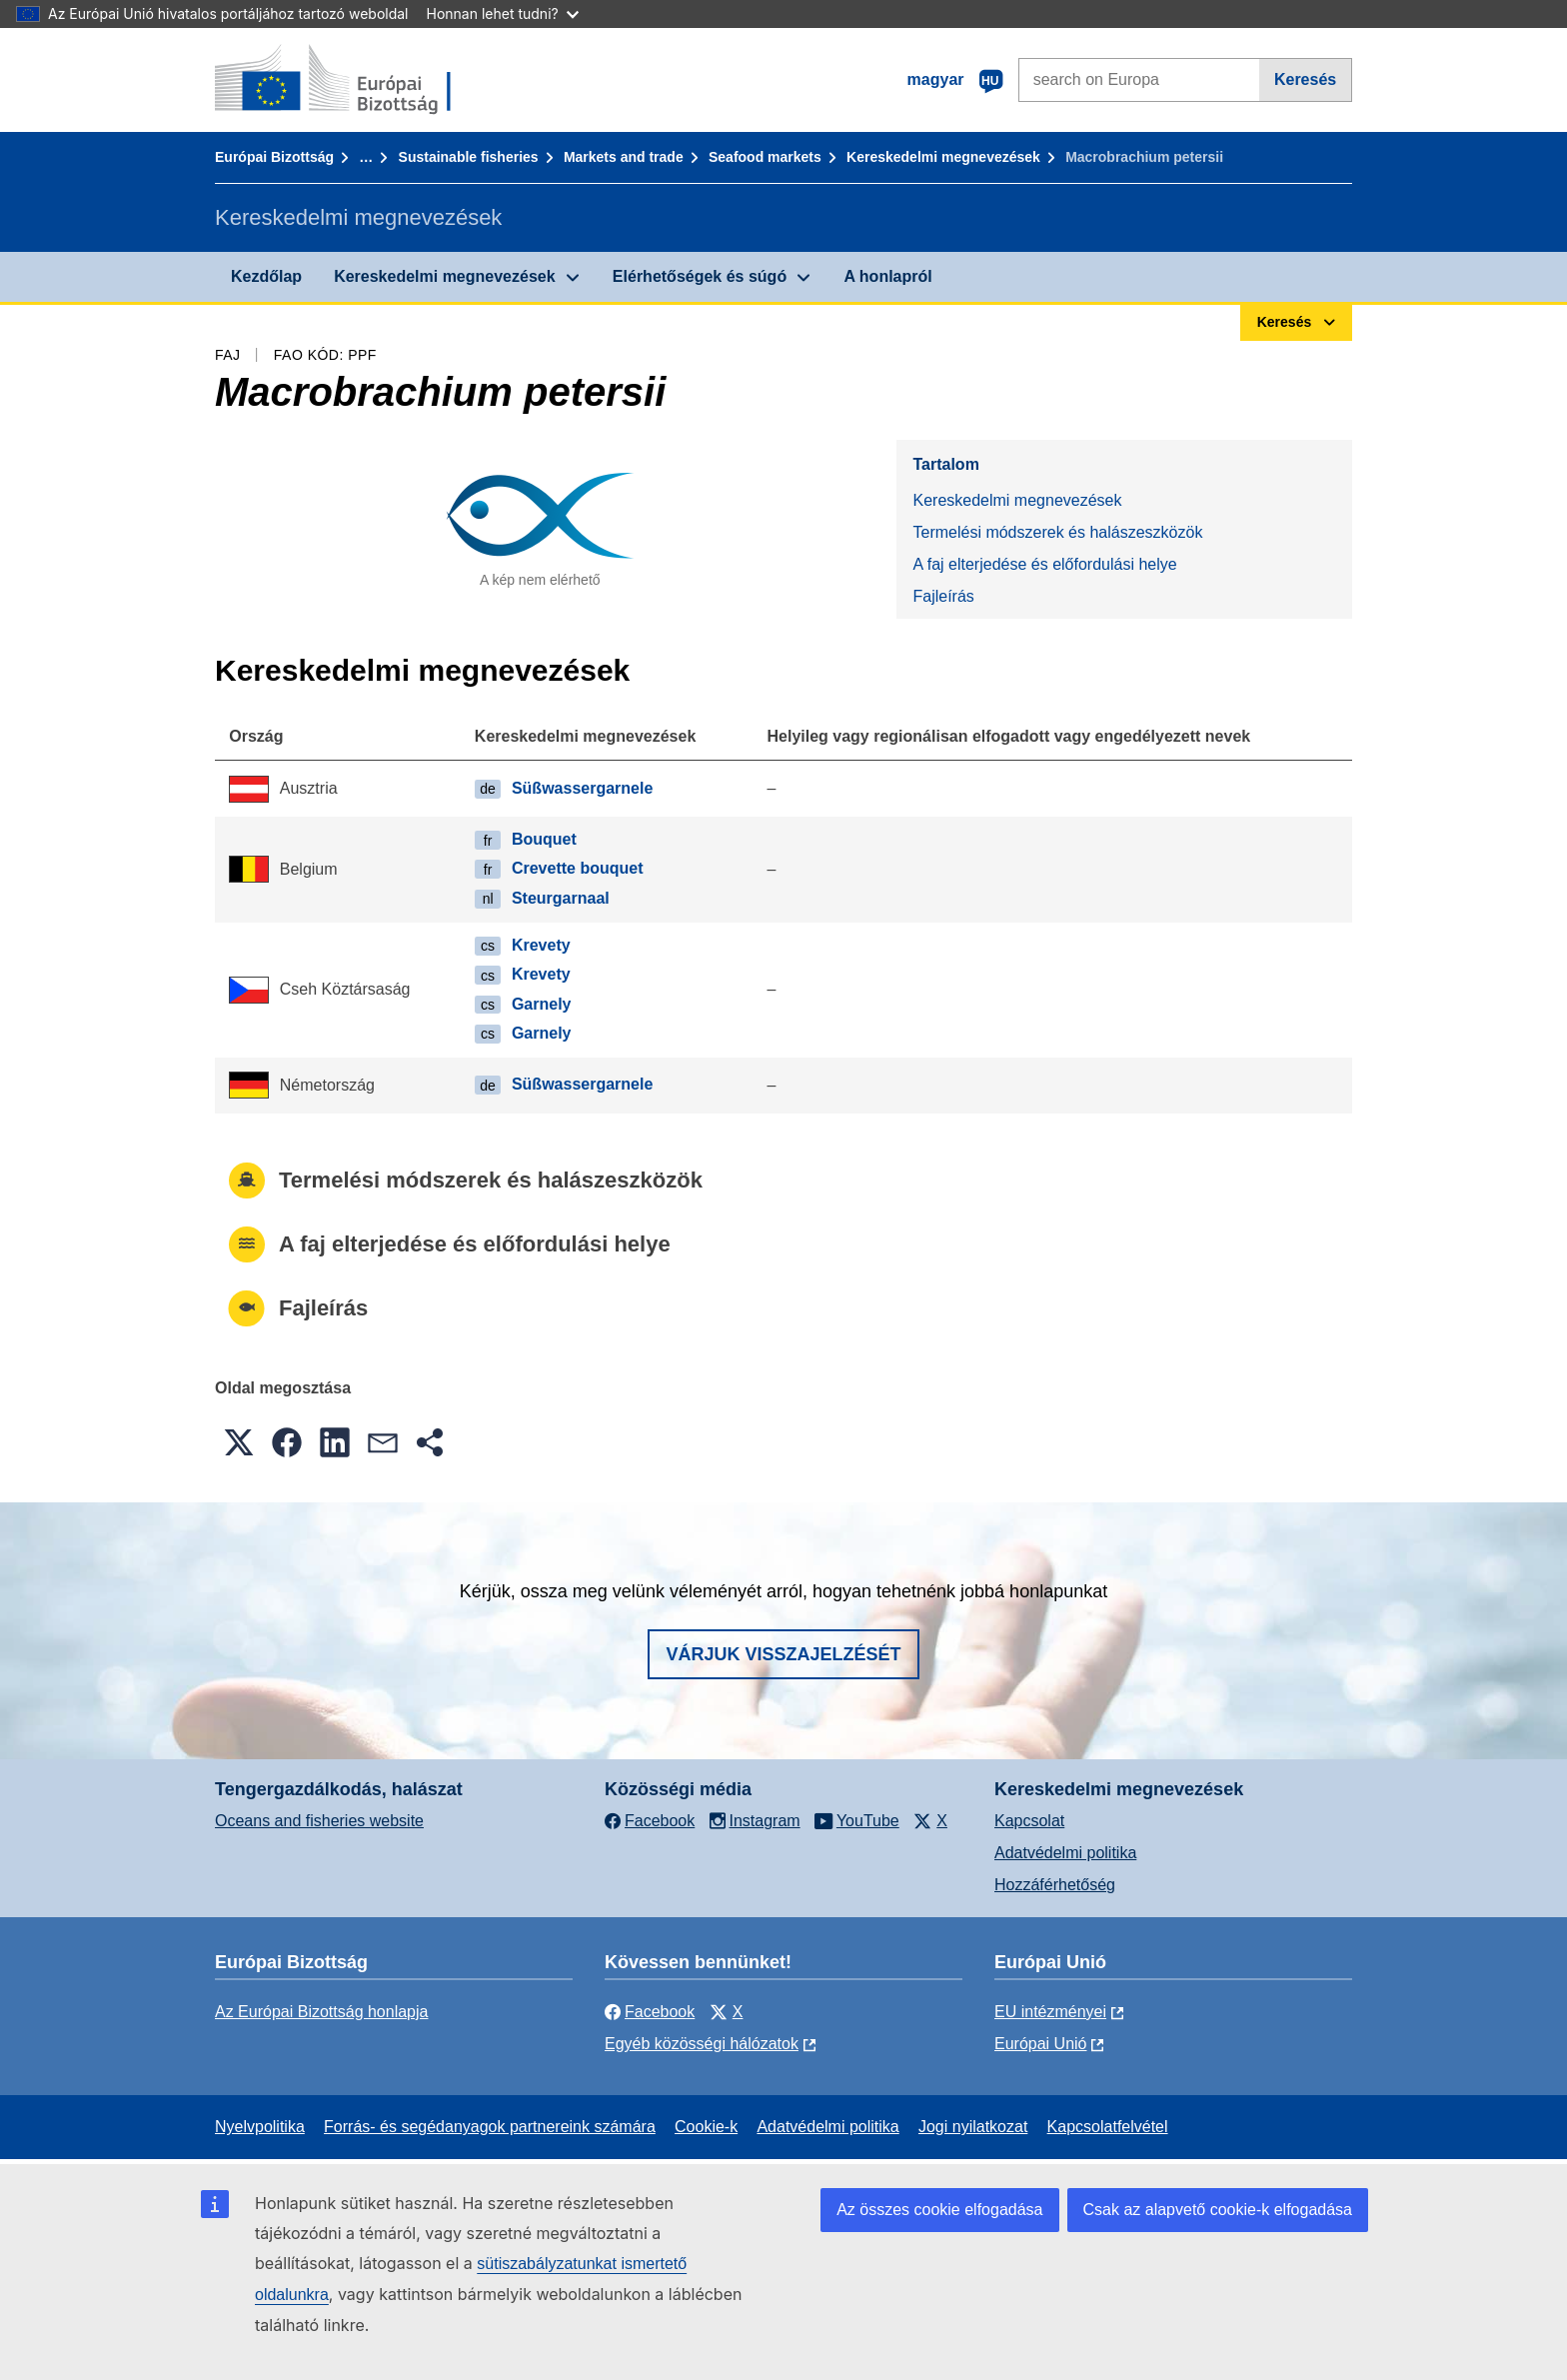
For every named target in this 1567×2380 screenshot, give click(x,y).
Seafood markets (765, 157)
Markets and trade (624, 157)
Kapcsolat (1029, 1820)
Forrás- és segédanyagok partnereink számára (490, 2126)
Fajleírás (942, 596)
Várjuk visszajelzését (783, 1654)
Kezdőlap (266, 276)
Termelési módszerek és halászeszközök (1057, 532)
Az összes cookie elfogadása (939, 2209)
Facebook (650, 2011)
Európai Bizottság (274, 157)
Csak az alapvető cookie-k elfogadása (1218, 2209)
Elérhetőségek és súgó (699, 276)
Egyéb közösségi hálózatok (701, 2043)
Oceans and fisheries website (319, 1820)
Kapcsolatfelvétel (1107, 2126)
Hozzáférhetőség (1054, 1884)
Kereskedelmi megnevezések (943, 157)
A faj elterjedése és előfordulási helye (1044, 564)
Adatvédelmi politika (1065, 1852)
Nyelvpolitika (260, 2126)
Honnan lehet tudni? (503, 13)
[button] (239, 1442)
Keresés (1305, 79)
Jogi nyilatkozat (972, 2126)
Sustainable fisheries (469, 157)
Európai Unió (1040, 2043)
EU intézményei (1050, 2011)
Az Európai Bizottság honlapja (321, 2011)
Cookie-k (706, 2126)
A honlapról (887, 276)
